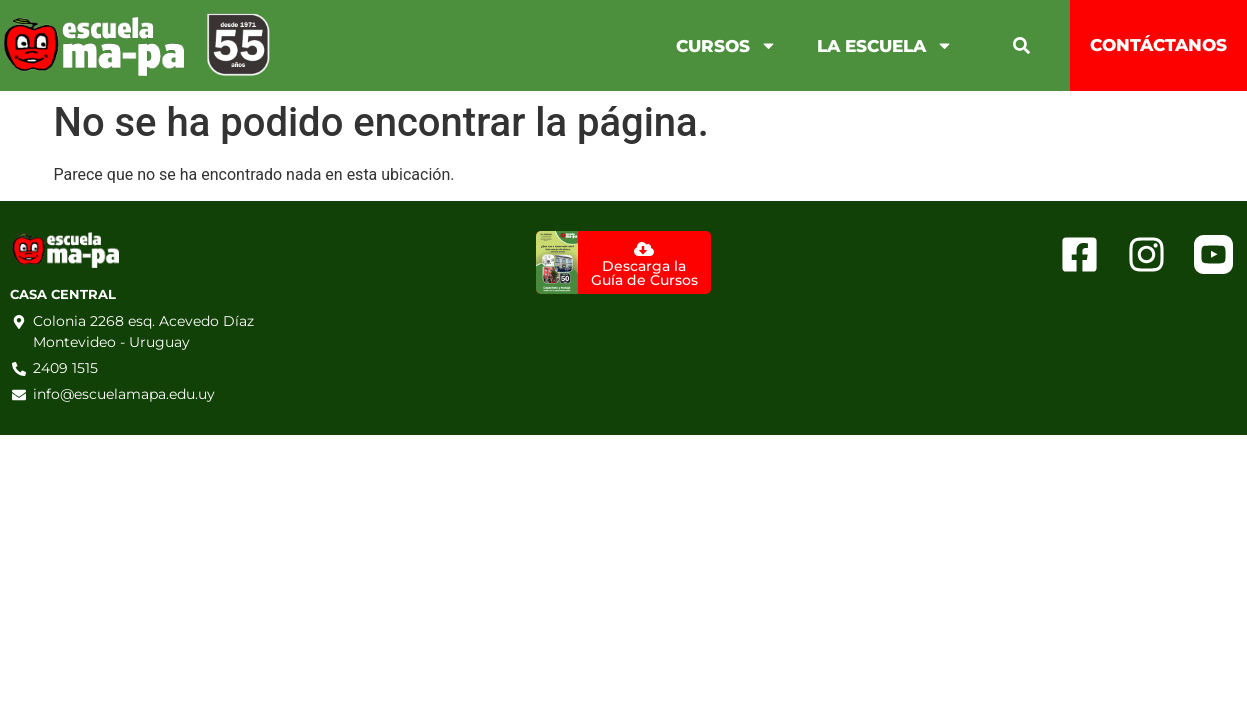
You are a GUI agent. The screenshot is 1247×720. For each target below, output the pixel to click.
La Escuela (885, 45)
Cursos (726, 45)
